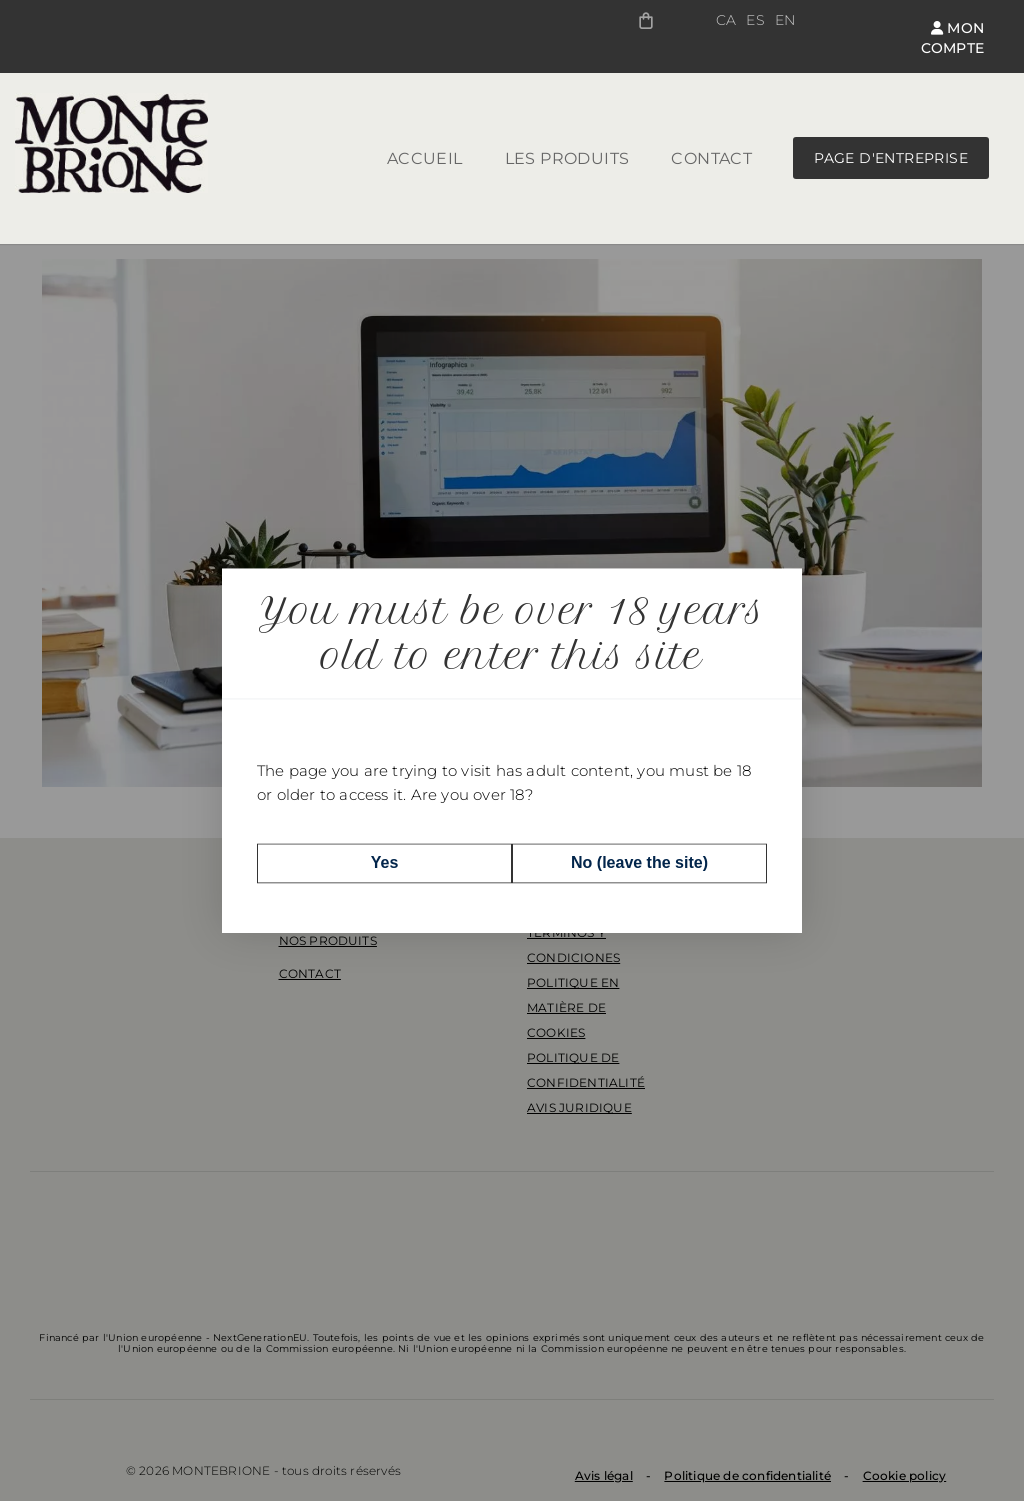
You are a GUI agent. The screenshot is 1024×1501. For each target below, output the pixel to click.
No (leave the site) (639, 862)
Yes (385, 862)
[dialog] (512, 750)
